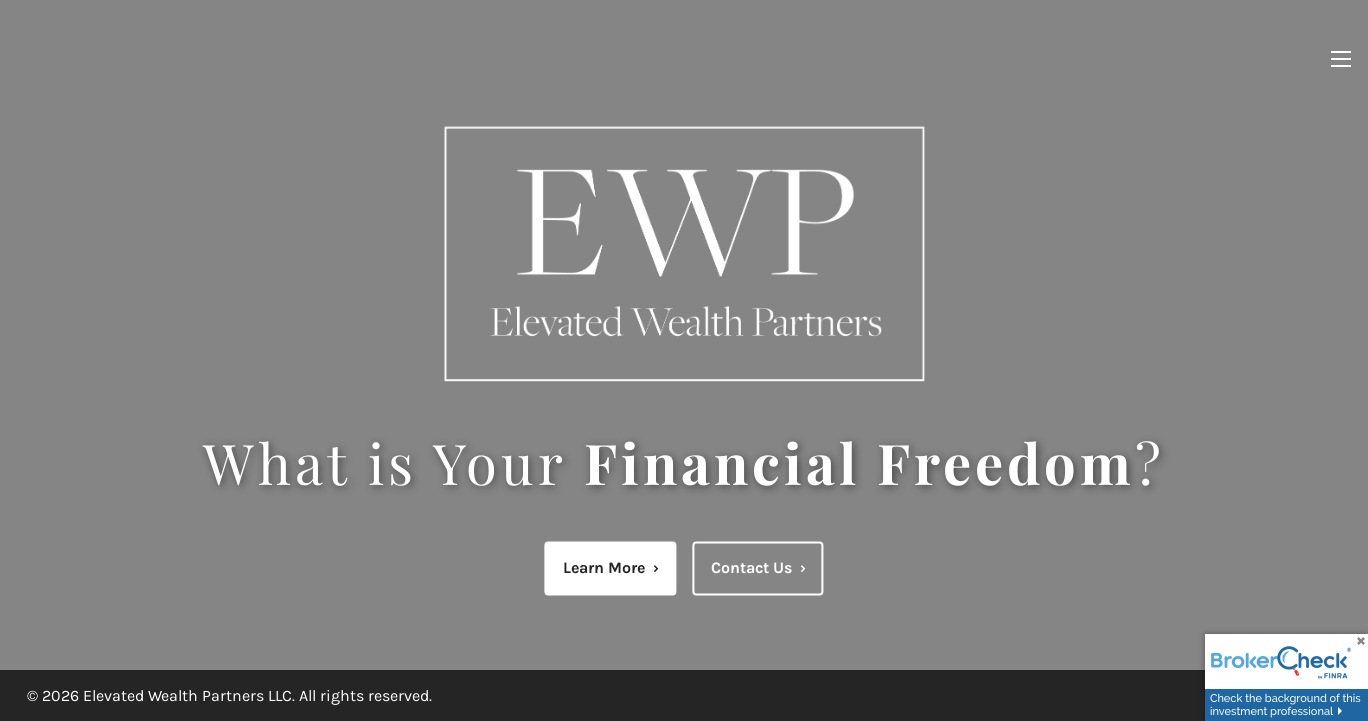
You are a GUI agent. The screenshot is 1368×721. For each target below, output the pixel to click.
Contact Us (758, 567)
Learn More (611, 567)
